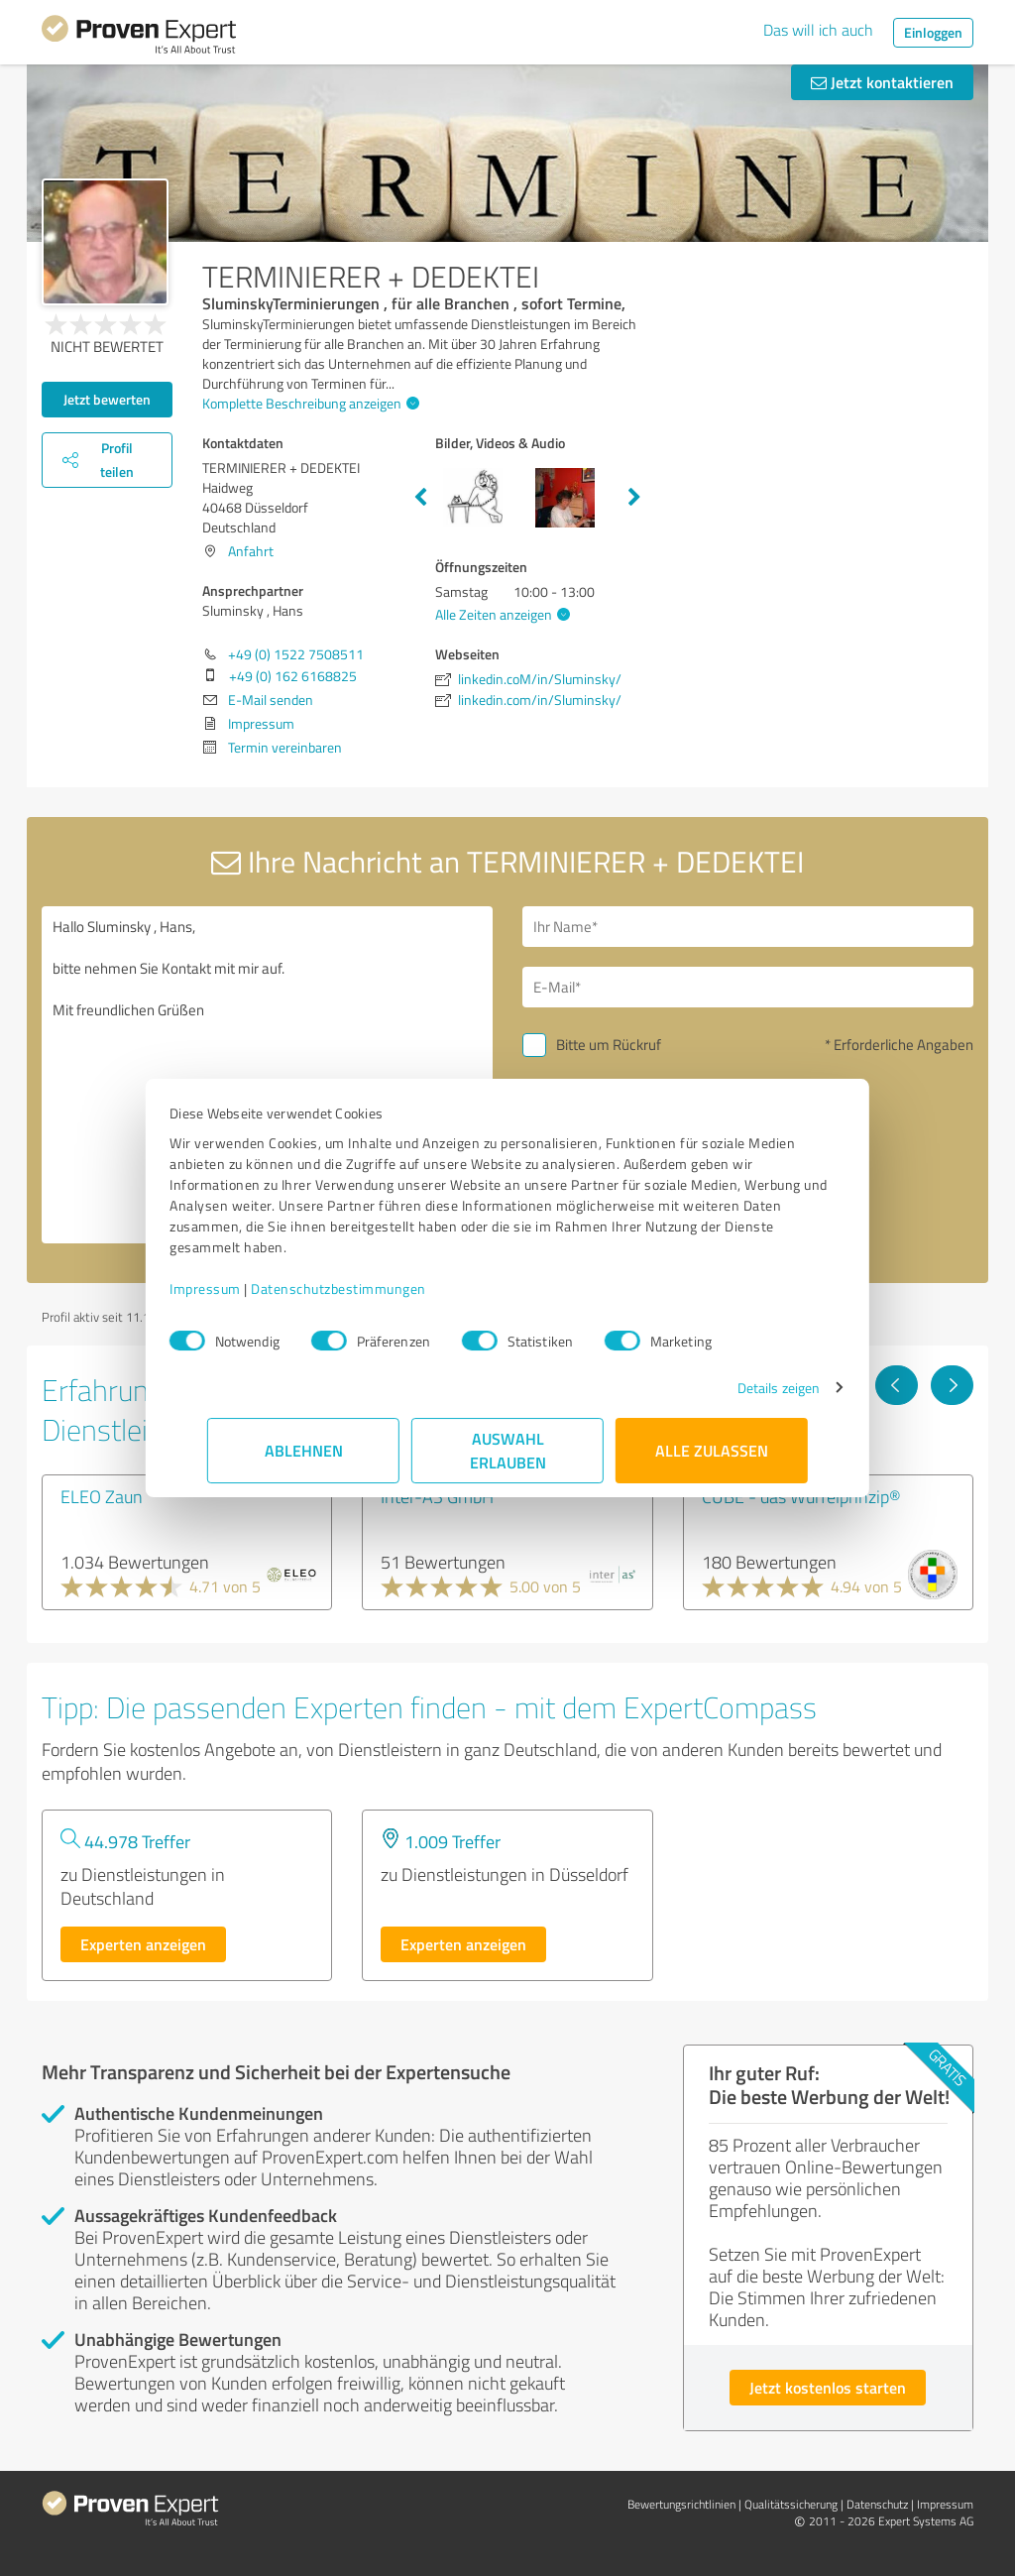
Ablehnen (304, 1450)
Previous (420, 498)
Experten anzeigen (143, 1943)
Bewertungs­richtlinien (681, 2504)
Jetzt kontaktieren (882, 81)
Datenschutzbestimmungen (376, 1288)
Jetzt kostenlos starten (827, 2387)
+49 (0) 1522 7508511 (296, 653)
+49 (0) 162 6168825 (293, 675)
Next (634, 498)
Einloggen (933, 32)
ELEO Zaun (101, 1496)
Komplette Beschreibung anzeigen (308, 403)
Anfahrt (251, 550)
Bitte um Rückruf (608, 1044)
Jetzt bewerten (107, 399)
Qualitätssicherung (791, 2504)
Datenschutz (877, 2504)
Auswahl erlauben (508, 1450)
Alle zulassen (711, 1450)
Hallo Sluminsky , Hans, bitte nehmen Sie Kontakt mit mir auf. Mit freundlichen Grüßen (267, 1074)
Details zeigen (741, 1387)
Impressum (243, 1288)
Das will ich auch (818, 30)
